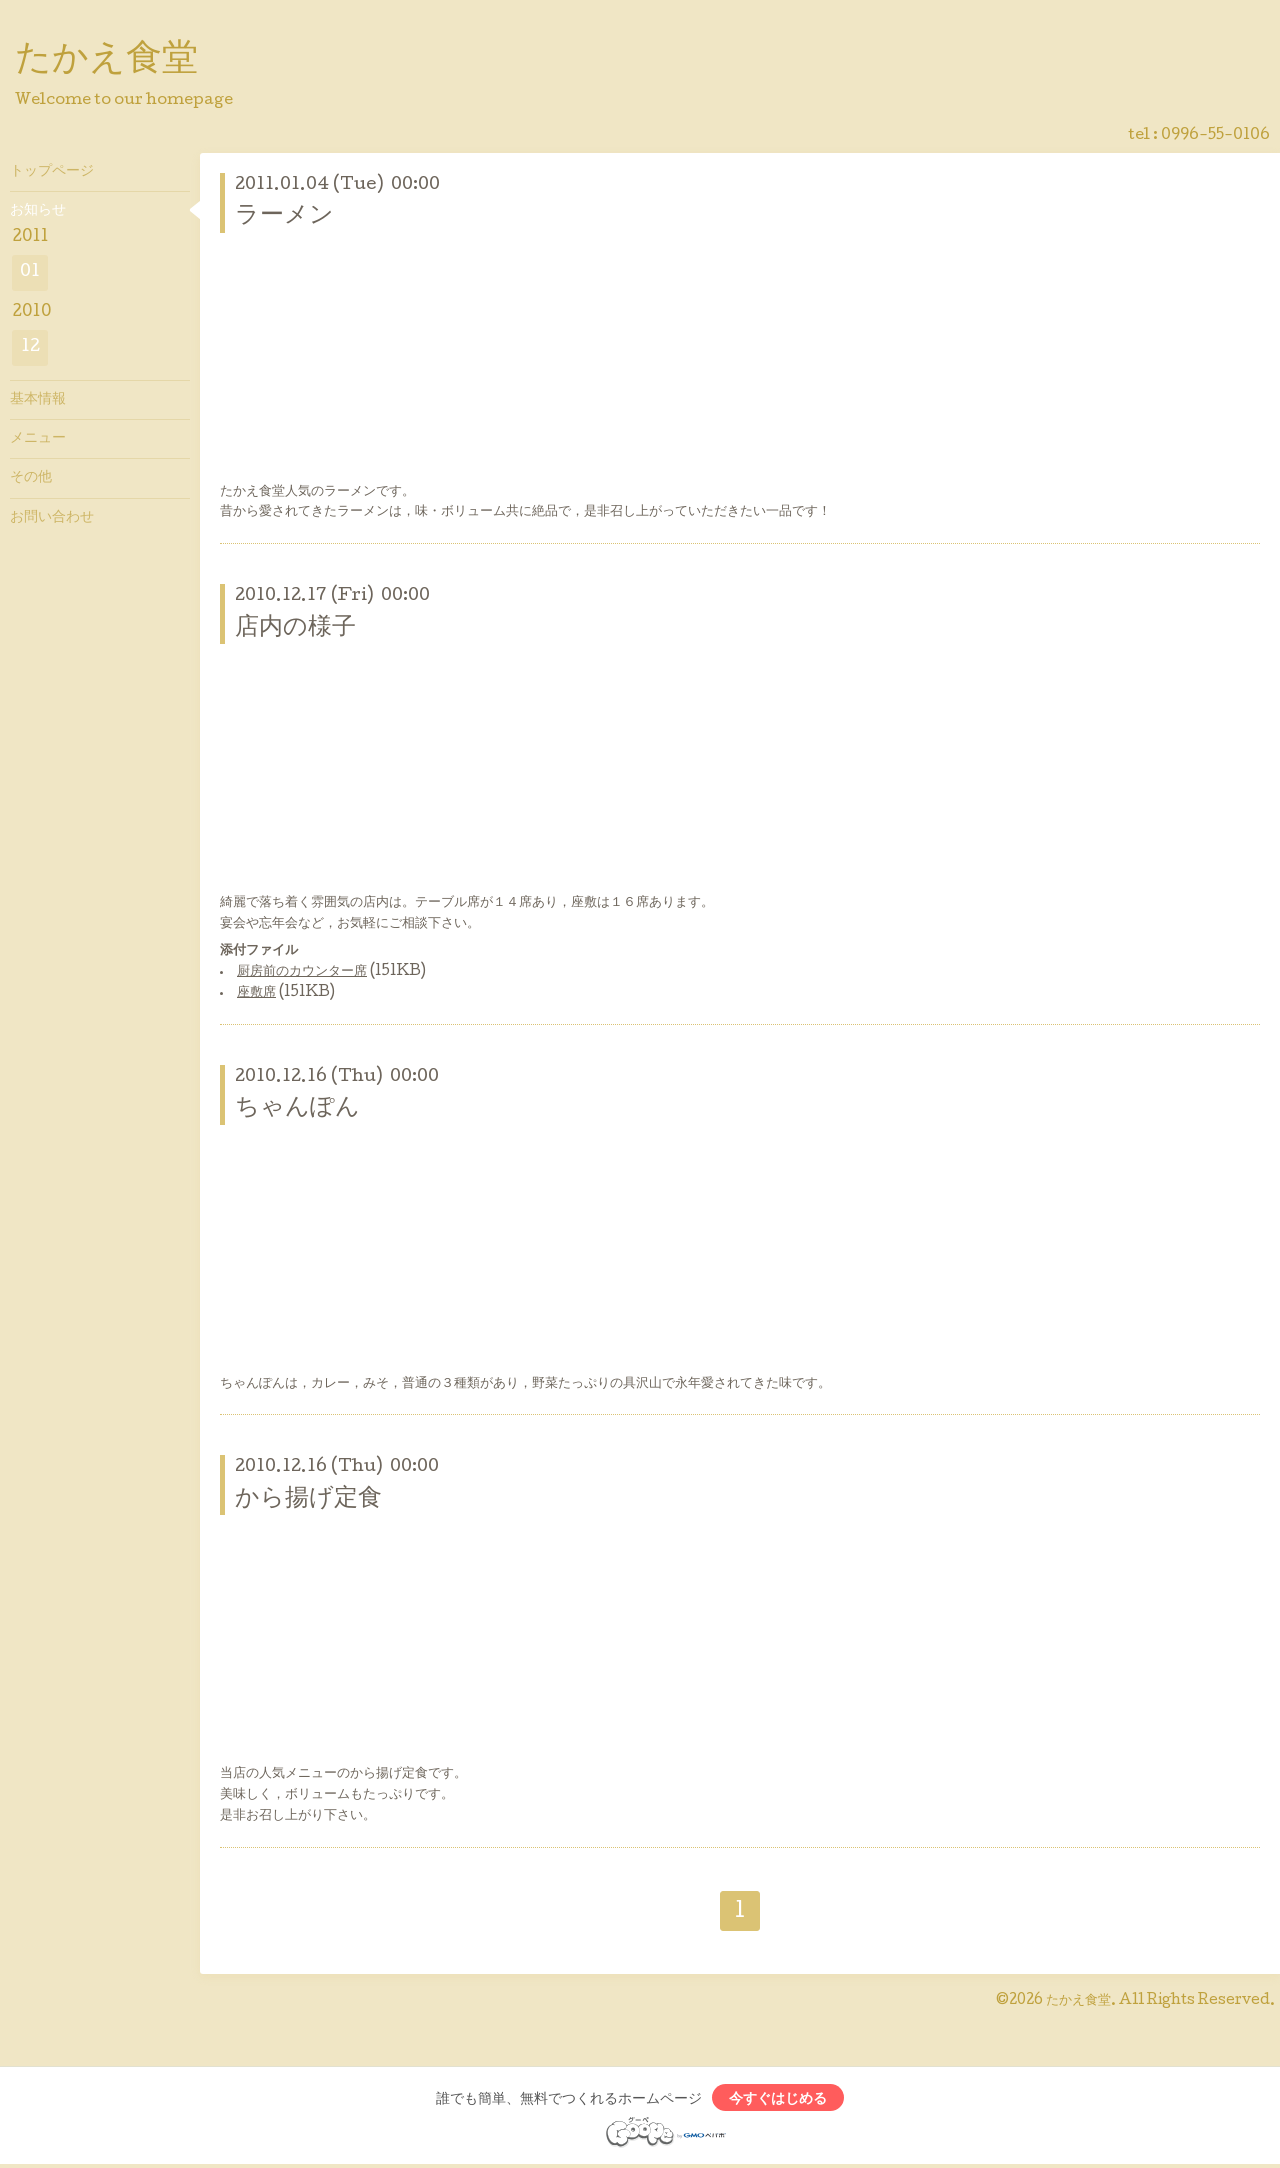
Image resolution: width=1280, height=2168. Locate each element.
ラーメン (284, 216)
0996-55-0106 (1215, 136)
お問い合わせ (52, 518)
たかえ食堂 (106, 61)
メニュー (38, 439)
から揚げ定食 (308, 1499)
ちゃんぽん (297, 1108)
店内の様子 (295, 628)
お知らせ (38, 211)
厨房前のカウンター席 (302, 972)
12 (30, 347)
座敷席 (256, 993)
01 (30, 272)
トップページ (52, 172)
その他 (31, 478)
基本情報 (38, 400)
